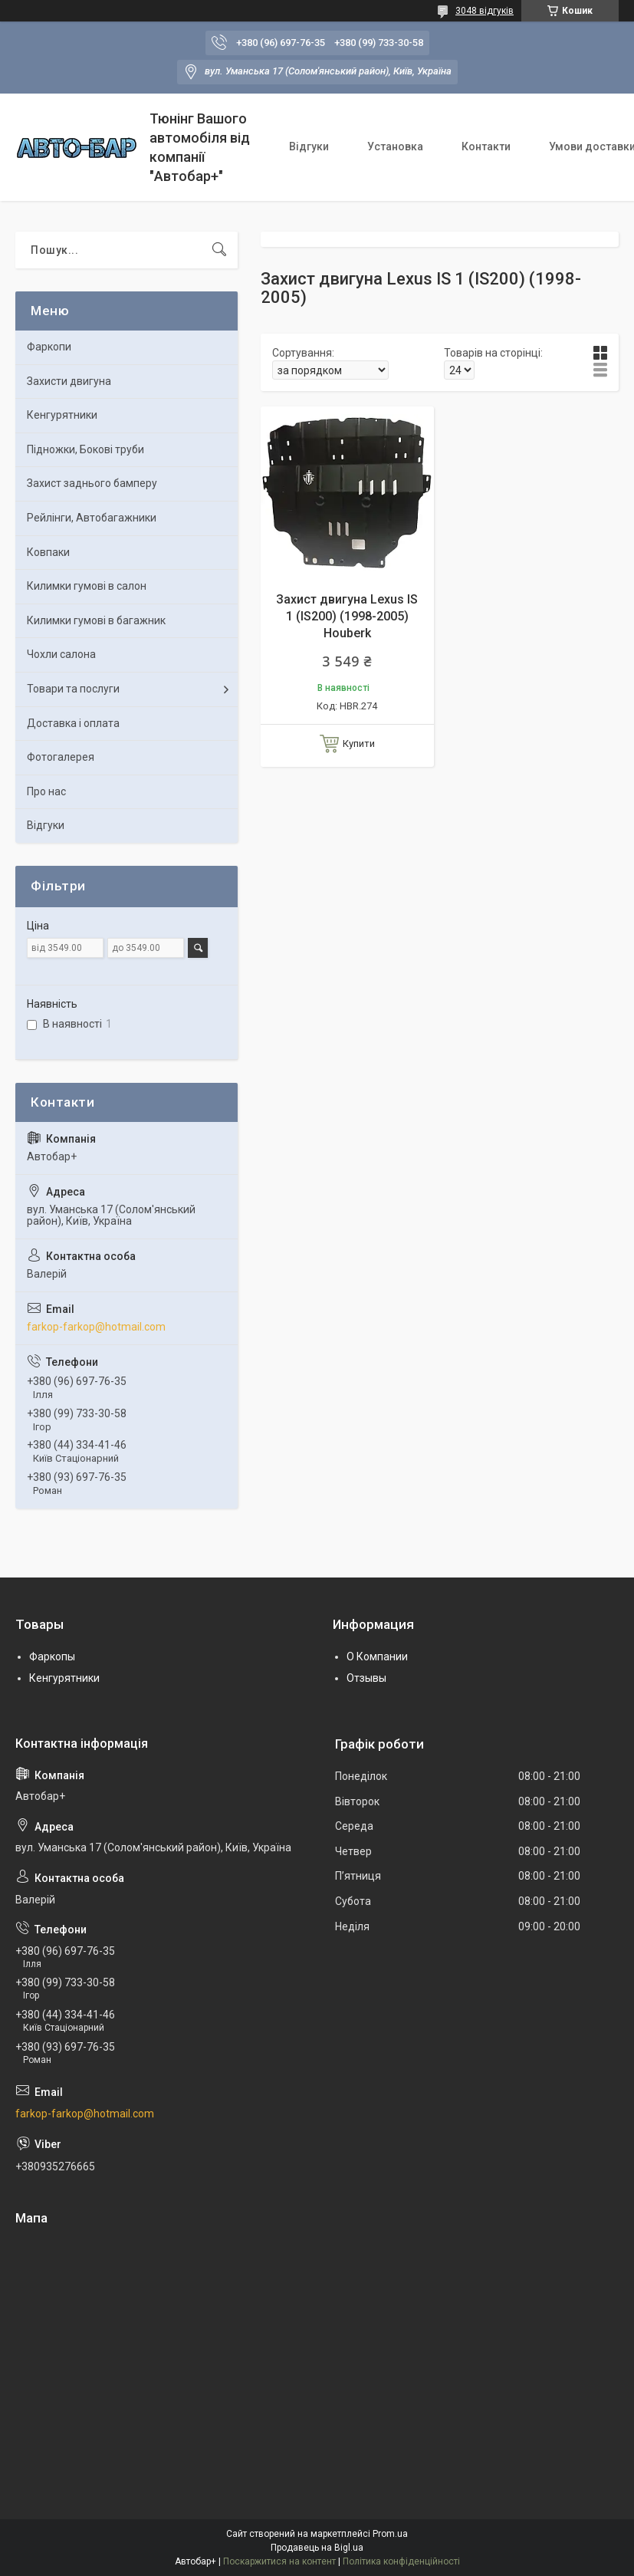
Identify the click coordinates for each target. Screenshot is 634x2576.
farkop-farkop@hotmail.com (96, 1327)
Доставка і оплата (73, 723)
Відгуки (309, 146)
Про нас (46, 791)
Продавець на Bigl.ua (317, 2547)
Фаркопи (49, 347)
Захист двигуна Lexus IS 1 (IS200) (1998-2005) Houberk (347, 616)
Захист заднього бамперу (92, 483)
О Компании (377, 1656)
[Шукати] (219, 250)
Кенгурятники (62, 415)
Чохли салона (61, 654)
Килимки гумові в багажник (96, 620)
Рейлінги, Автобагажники (91, 518)
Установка (395, 146)
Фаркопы (52, 1656)
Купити (359, 743)
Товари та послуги (73, 689)
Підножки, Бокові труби (85, 449)
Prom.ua (390, 2533)
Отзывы (366, 1678)
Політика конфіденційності (401, 2561)
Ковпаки (48, 552)
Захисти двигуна (69, 381)
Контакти (486, 146)
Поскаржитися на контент (279, 2561)
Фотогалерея (60, 757)
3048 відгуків (484, 10)
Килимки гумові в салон (86, 586)
